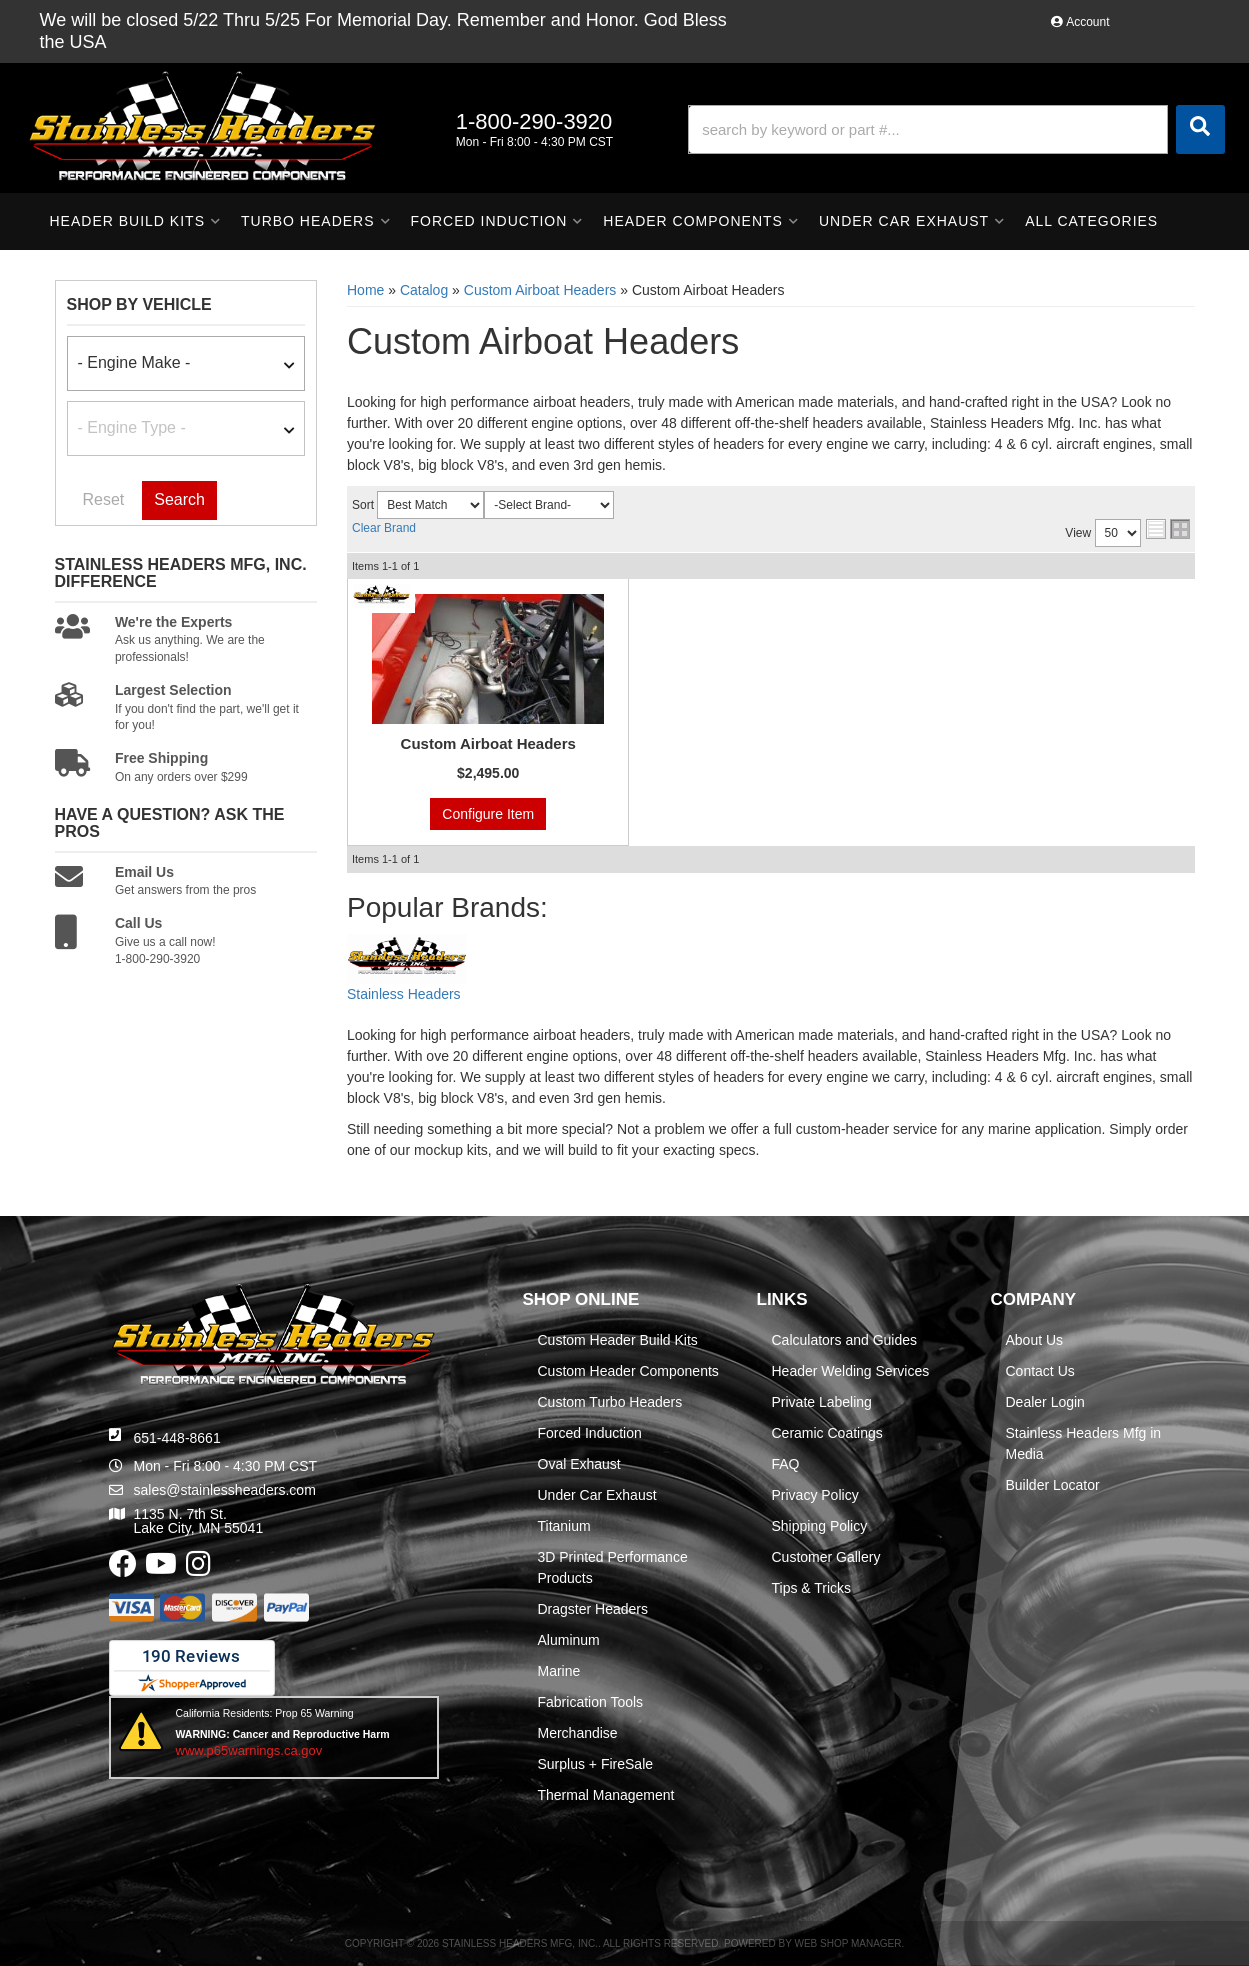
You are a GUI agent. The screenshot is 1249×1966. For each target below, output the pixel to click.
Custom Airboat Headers (488, 743)
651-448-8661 (177, 1438)
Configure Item (488, 814)
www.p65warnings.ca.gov (249, 1750)
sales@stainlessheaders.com (225, 1490)
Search (179, 499)
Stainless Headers (404, 994)
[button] (956, 129)
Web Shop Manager (847, 1943)
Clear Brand (384, 528)
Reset (104, 499)
